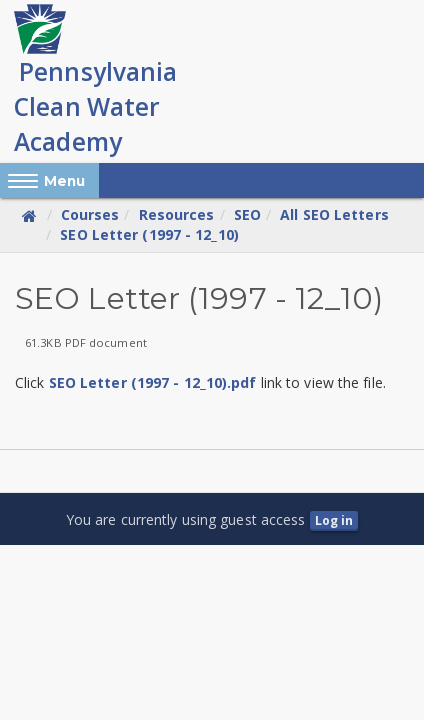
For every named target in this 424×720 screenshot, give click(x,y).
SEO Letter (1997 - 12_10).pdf (153, 382)
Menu (64, 181)
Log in (334, 520)
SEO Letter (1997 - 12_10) (149, 234)
